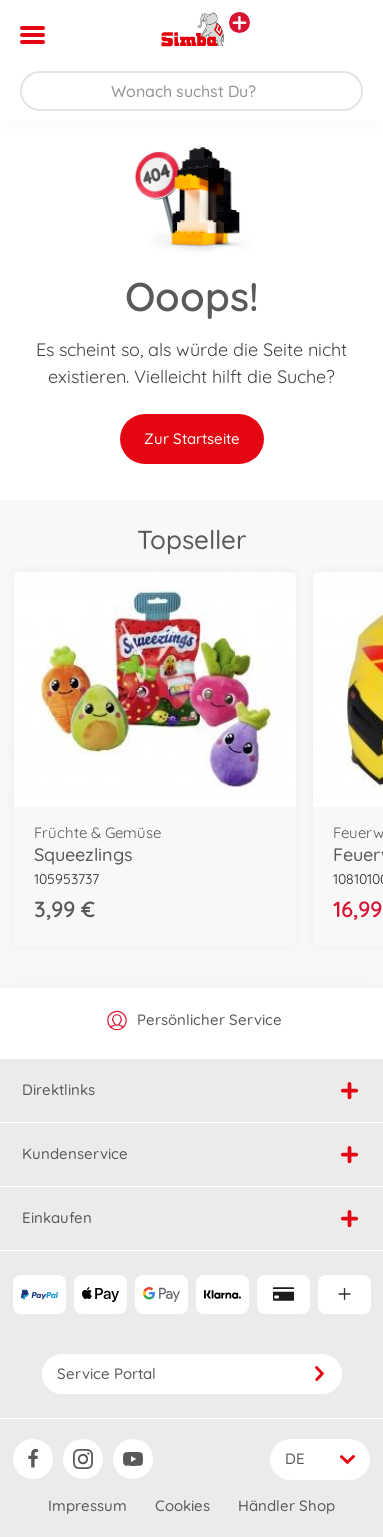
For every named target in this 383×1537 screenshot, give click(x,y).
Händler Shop (286, 1505)
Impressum (87, 1505)
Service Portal (192, 1373)
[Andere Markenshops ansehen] (239, 22)
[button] (339, 35)
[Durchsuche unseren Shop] (191, 91)
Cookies (182, 1505)
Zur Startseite (192, 438)
